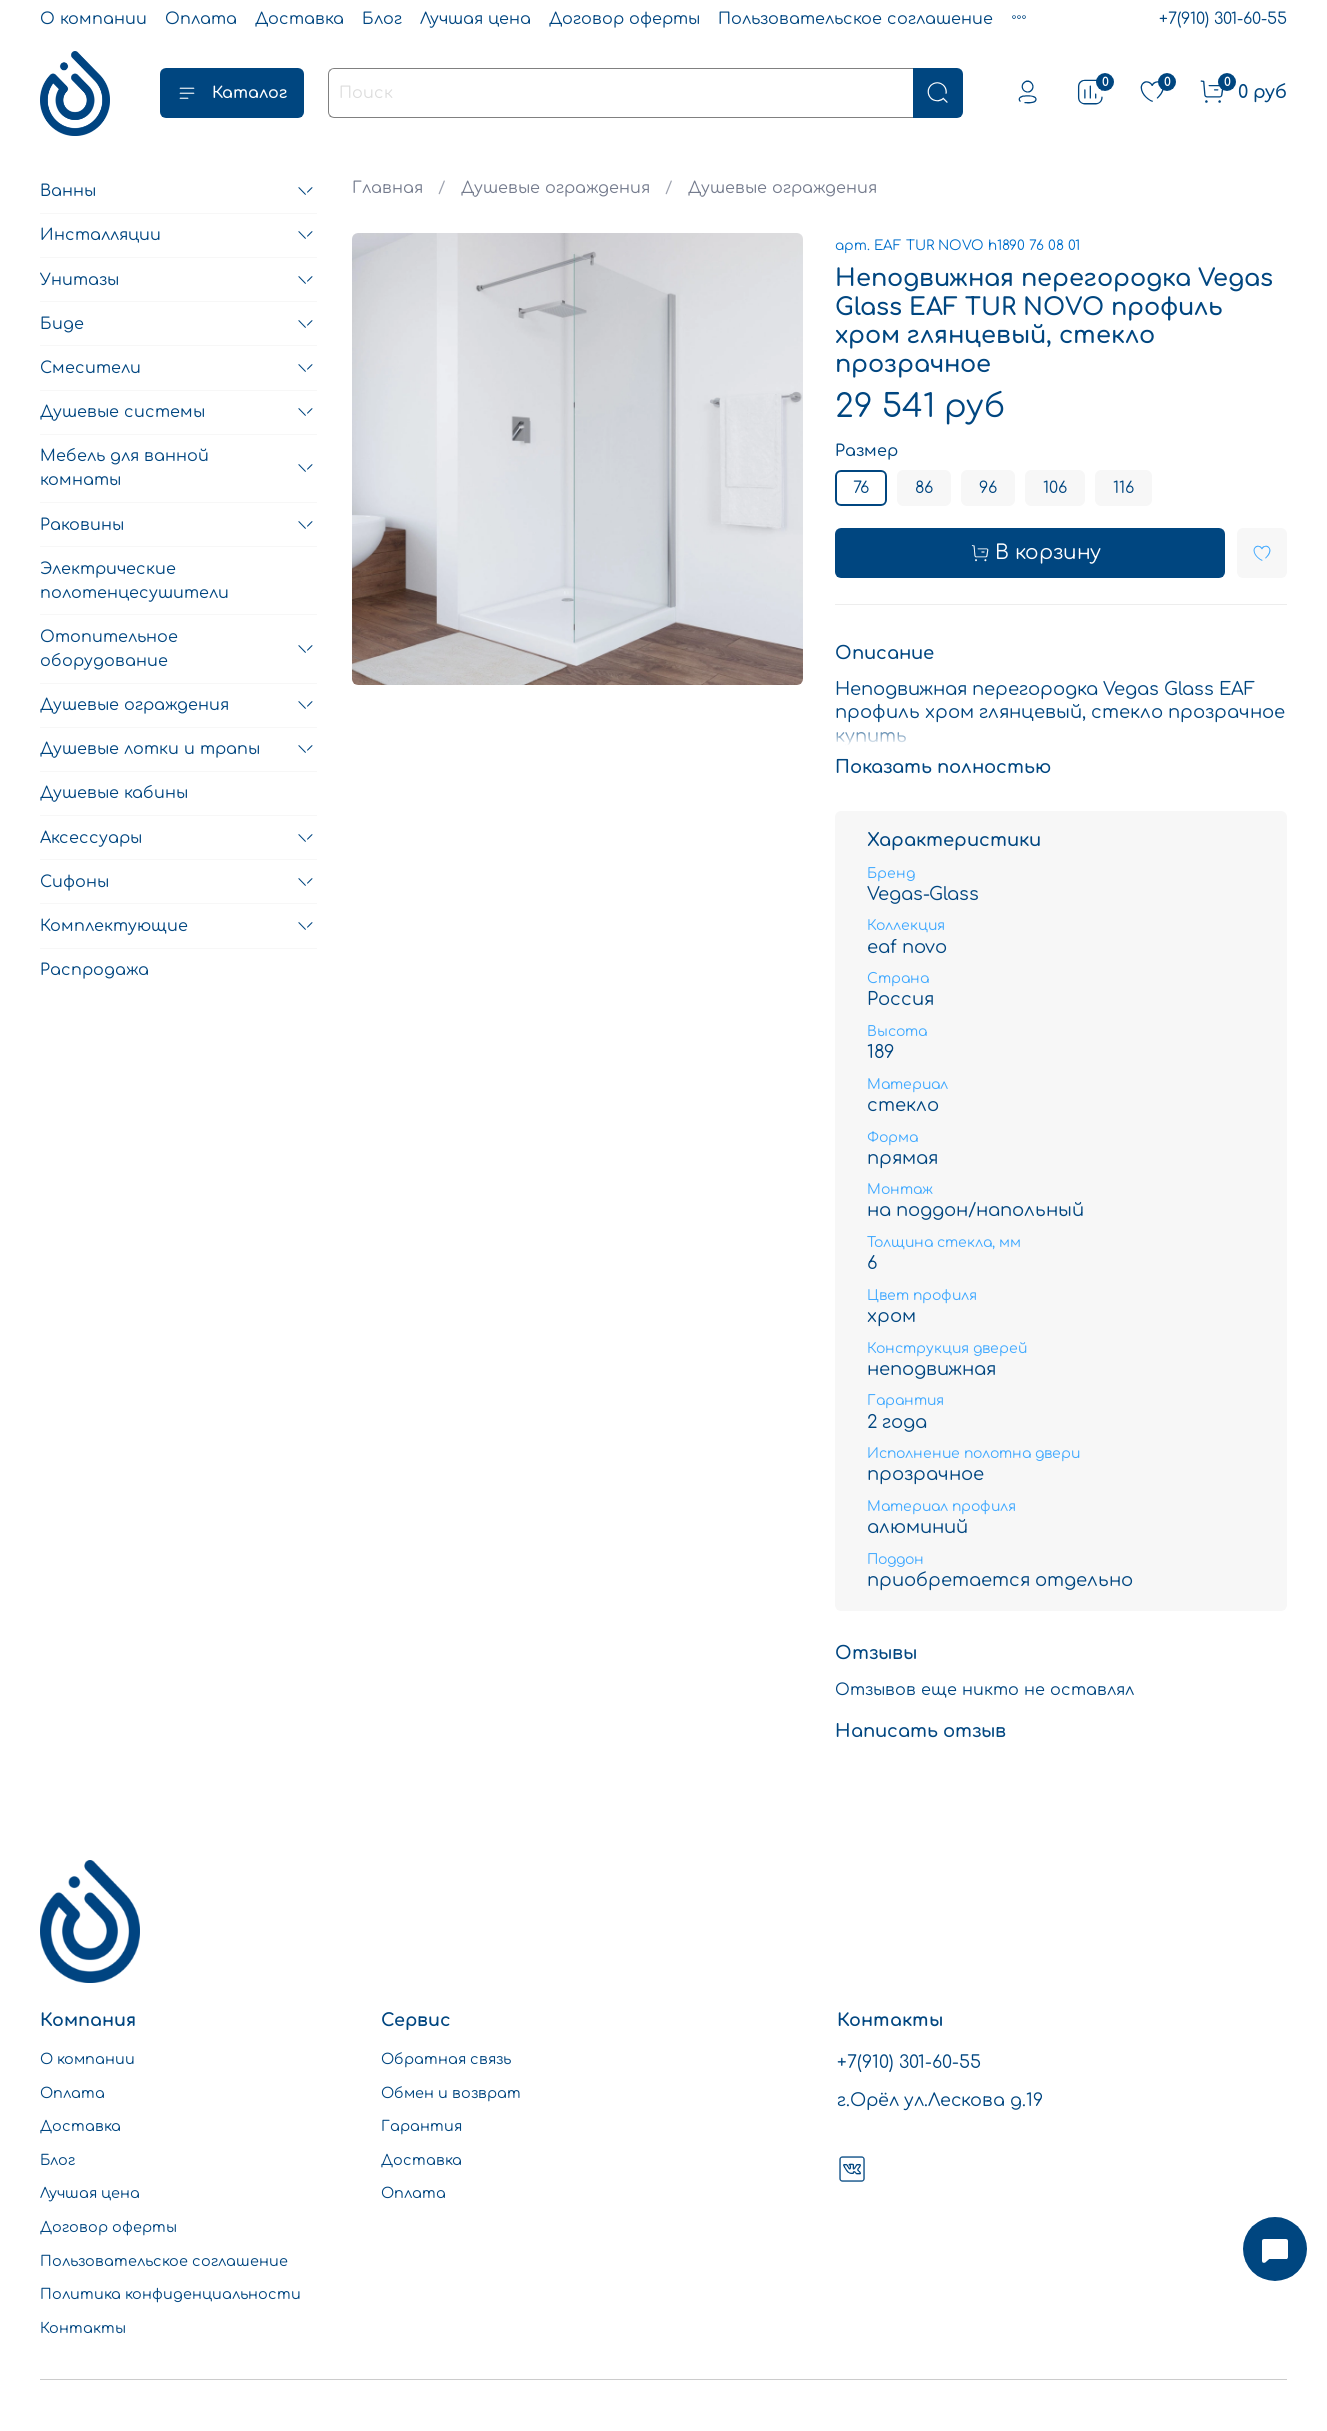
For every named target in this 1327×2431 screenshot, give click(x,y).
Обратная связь (446, 2059)
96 (988, 488)
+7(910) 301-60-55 (1223, 19)
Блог (382, 19)
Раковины (82, 525)
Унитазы (79, 280)
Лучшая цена (475, 19)
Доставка (299, 19)
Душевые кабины (114, 793)
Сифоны (74, 882)
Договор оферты (624, 19)
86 (924, 488)
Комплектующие (114, 926)
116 (1123, 488)
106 (1055, 488)
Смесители (90, 368)
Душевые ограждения (555, 188)
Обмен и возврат (451, 2093)
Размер (866, 451)
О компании (93, 19)
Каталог (232, 93)
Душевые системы (122, 412)
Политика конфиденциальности (170, 2294)
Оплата (201, 19)
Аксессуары (91, 838)
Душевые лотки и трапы (150, 749)
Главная (387, 188)
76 (861, 488)
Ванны (68, 191)
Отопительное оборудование (109, 649)
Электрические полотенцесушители (134, 581)
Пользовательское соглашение (855, 19)
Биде (62, 324)
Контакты (83, 2328)
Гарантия (421, 2126)
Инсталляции (100, 235)
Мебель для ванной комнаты (124, 468)
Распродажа (94, 970)
